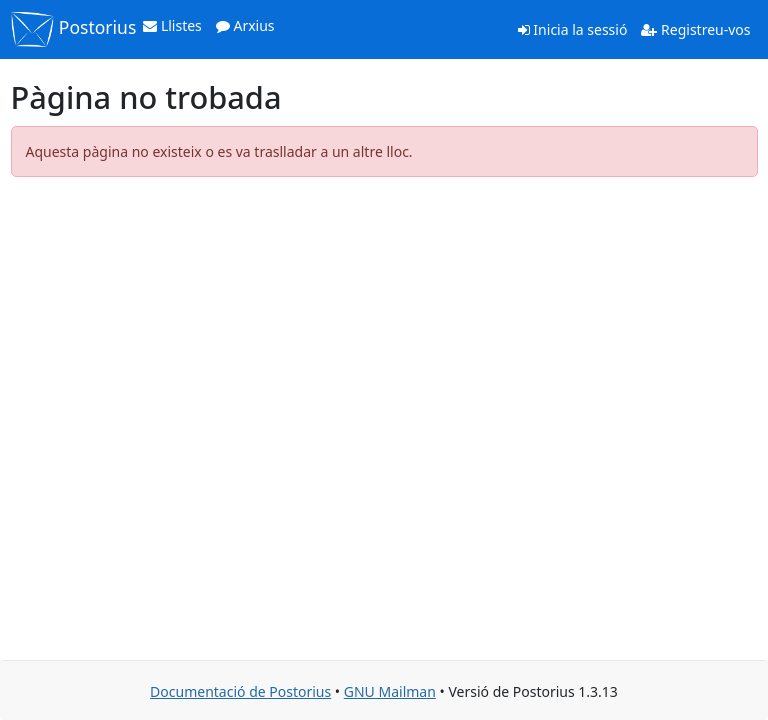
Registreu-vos (695, 29)
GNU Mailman (390, 691)
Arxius (245, 25)
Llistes (172, 25)
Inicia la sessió (573, 29)
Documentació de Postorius (240, 691)
